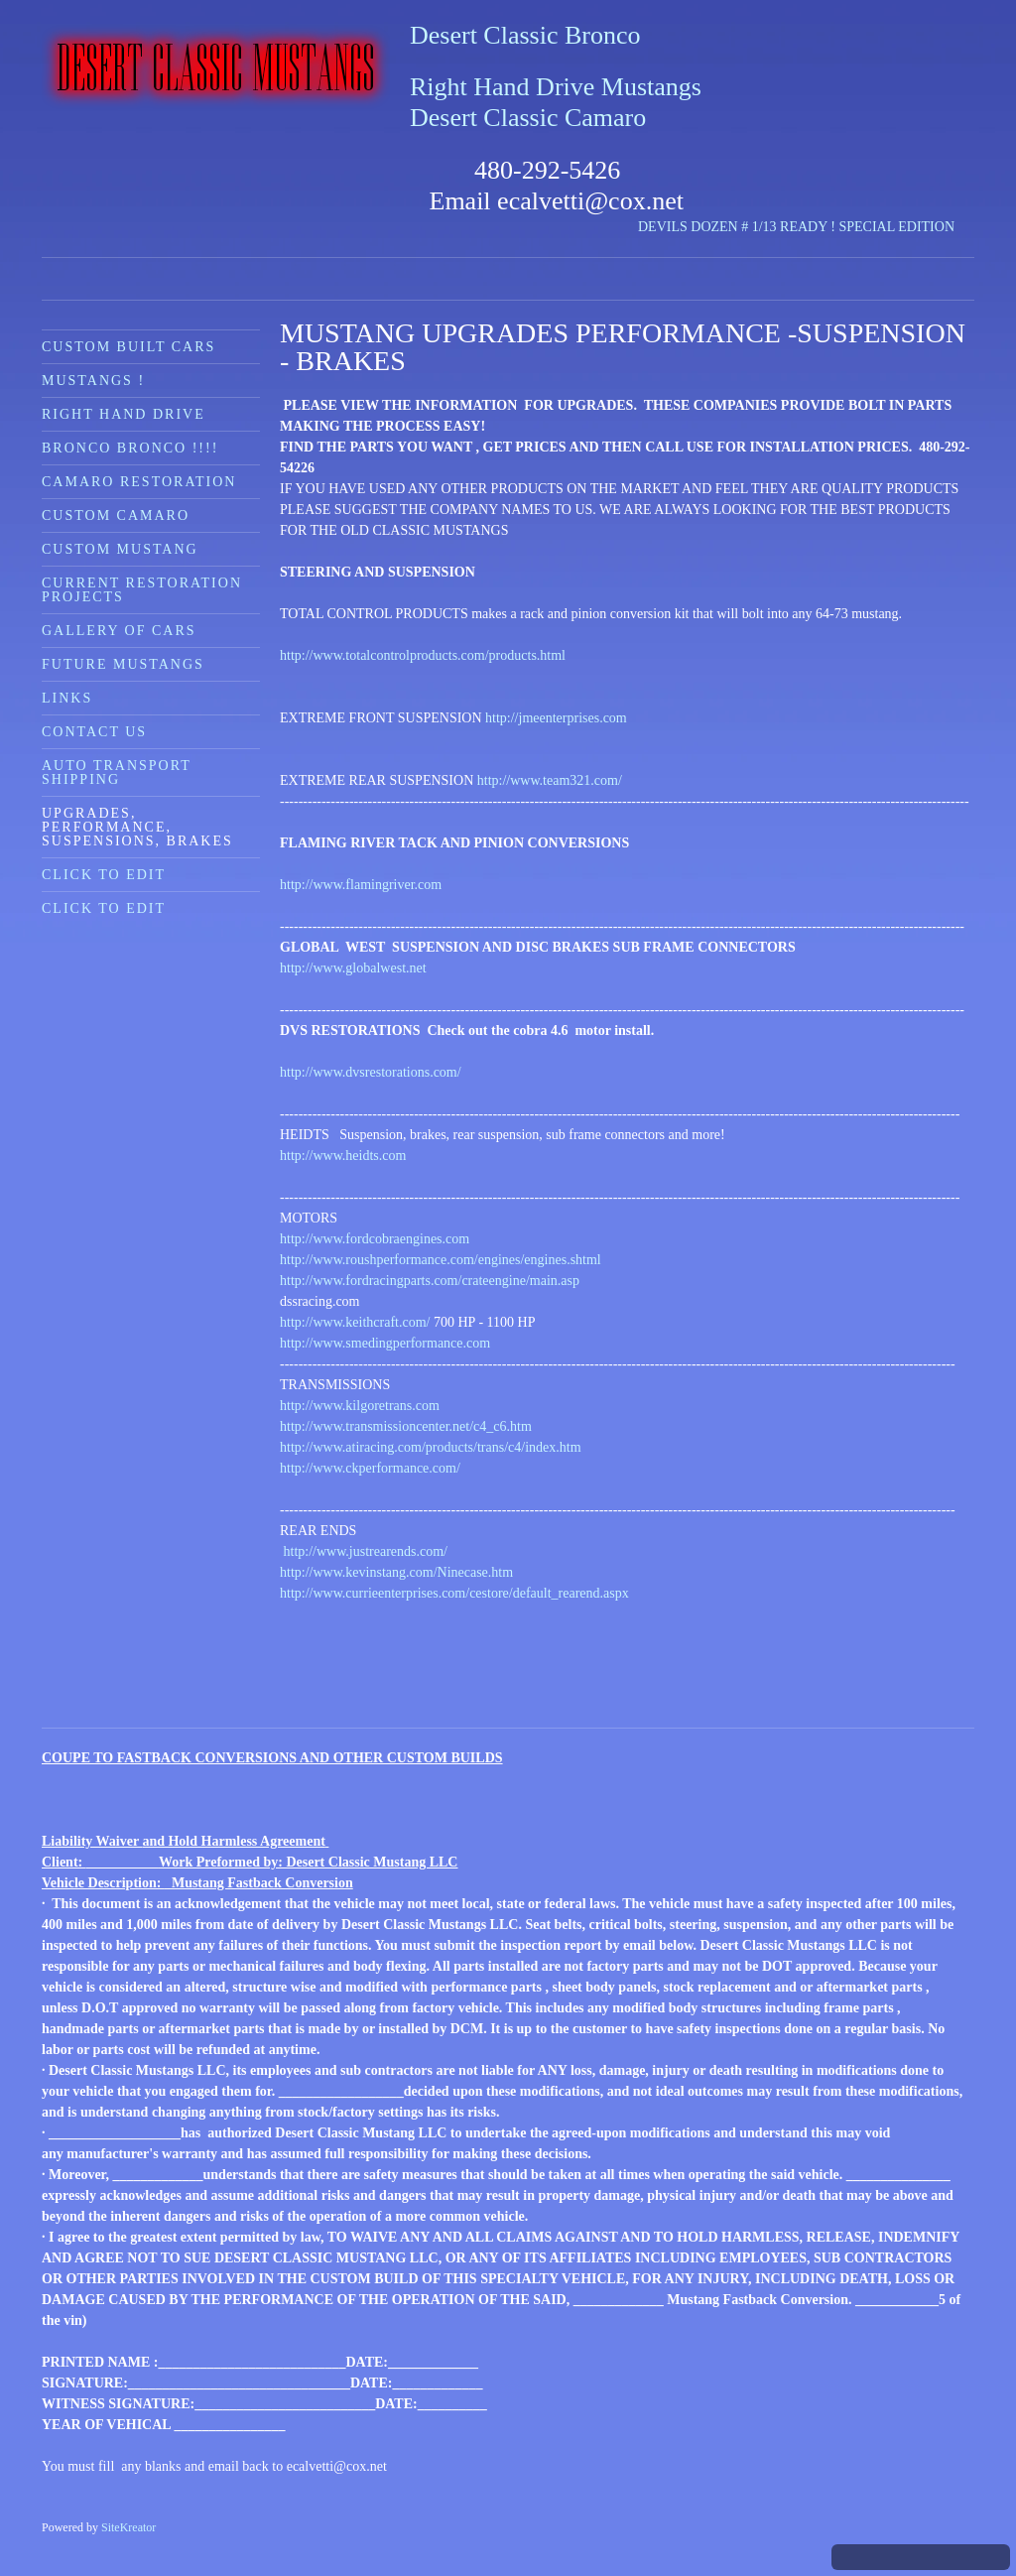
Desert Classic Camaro (528, 117)
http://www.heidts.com (343, 1155)
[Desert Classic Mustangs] (216, 68)
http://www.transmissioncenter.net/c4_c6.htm (406, 1426)
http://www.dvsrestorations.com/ (370, 1072)
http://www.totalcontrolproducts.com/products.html (423, 655)
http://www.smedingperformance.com (385, 1343)
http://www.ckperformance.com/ (371, 1468)
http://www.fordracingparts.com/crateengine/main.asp (429, 1280)
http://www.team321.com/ (549, 780)
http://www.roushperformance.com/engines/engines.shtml (440, 1259)
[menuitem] (151, 346)
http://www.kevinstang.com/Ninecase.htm (396, 1572)
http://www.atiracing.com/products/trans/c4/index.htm (430, 1447)
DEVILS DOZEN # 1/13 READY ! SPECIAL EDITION (796, 226)
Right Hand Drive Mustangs (555, 86)
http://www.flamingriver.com (364, 884)
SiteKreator (128, 2527)
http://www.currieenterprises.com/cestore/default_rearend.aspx (454, 1593)
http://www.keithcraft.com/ (355, 1322)
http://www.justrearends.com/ (363, 1551)
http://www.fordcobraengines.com (374, 1238)
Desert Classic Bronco (525, 35)
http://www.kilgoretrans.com (360, 1405)
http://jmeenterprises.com (556, 717)
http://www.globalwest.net (353, 968)
